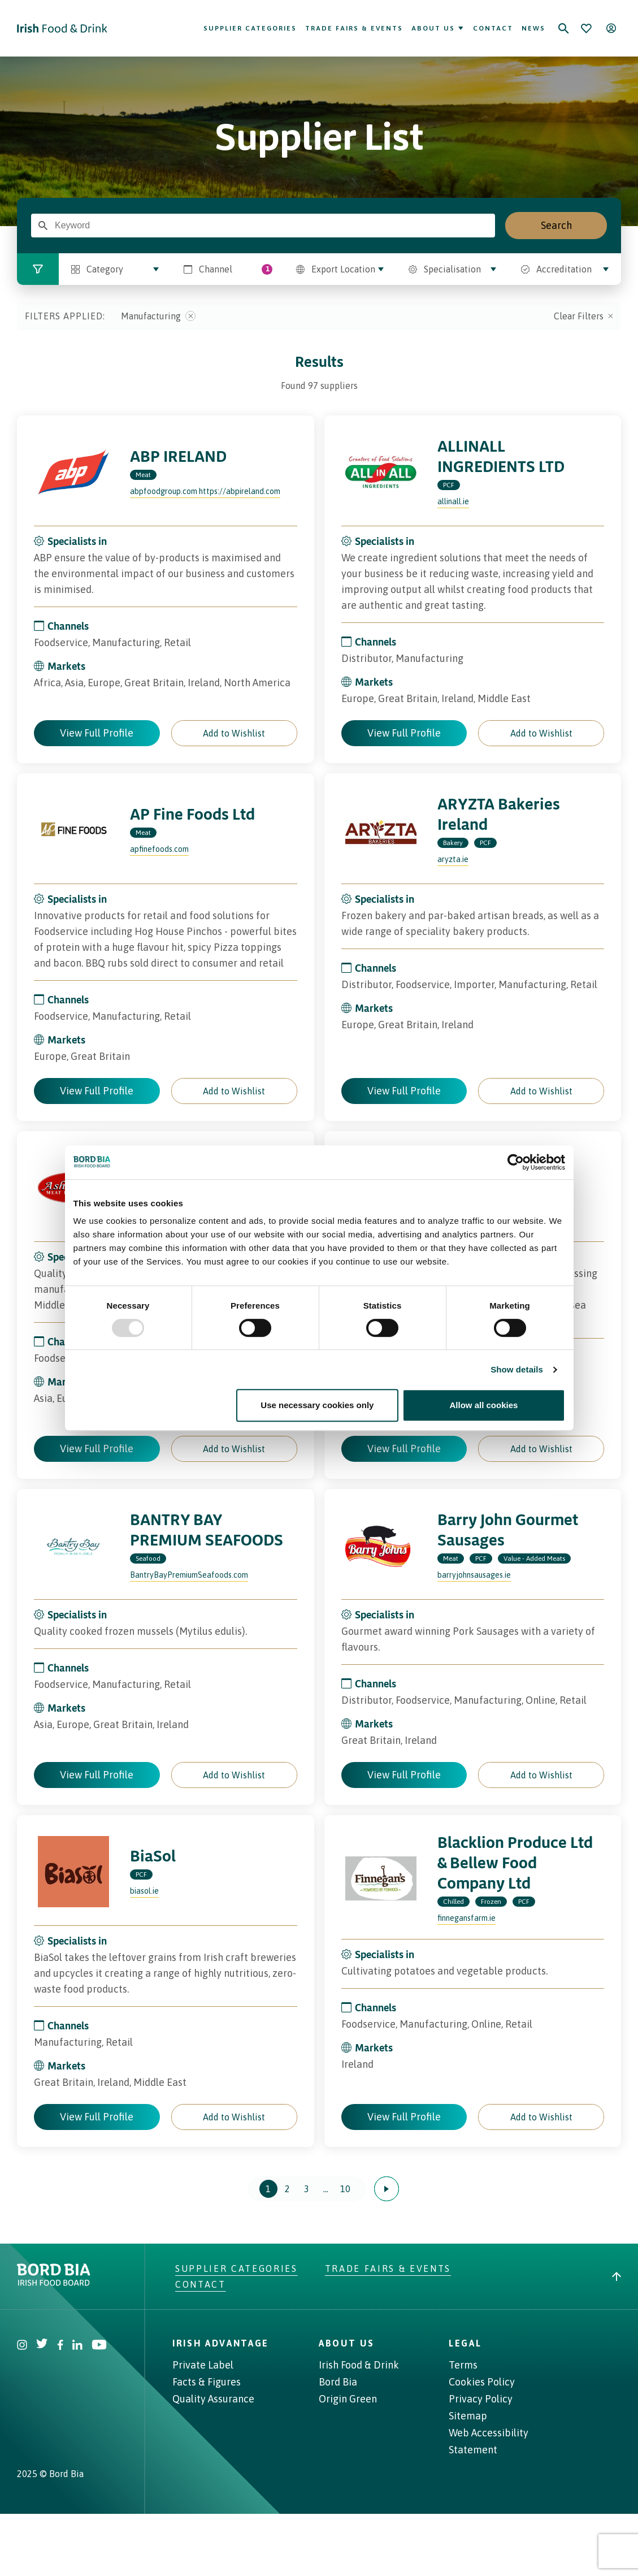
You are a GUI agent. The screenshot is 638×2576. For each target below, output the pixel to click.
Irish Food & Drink (359, 2365)
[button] (234, 733)
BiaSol (153, 1855)
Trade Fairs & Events (354, 28)
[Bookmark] (586, 28)
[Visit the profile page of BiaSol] (73, 1871)
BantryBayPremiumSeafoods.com (189, 1574)
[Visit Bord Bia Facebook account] (60, 2346)
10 (345, 2189)
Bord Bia (338, 2382)
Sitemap (468, 2416)
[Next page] (386, 2188)
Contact (493, 28)
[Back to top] (616, 2276)
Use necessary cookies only (317, 1405)
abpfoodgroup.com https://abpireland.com (205, 491)
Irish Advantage (220, 2343)
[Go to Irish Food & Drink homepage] (62, 28)
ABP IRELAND (178, 456)
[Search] (563, 28)
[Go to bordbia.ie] (96, 2274)
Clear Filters (583, 316)
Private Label (202, 2365)
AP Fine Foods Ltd (192, 813)
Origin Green (348, 2399)
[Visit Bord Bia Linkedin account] (77, 2346)
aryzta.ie (452, 859)
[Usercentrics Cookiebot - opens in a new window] (515, 1162)
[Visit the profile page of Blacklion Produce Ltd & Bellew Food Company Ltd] (380, 1878)
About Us (438, 28)
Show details (517, 1369)
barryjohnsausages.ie (474, 1574)
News (533, 28)
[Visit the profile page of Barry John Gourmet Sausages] (380, 1545)
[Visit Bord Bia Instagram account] (22, 2346)
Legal (465, 2343)
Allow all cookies (484, 1405)
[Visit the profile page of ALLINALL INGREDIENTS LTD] (380, 472)
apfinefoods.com (159, 849)
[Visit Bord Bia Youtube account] (99, 2346)
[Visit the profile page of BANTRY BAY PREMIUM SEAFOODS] (73, 1545)
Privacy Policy (481, 2399)
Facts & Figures (206, 2382)
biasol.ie (144, 1890)
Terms (463, 2365)
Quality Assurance (213, 2399)
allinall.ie (453, 501)
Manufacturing (158, 316)
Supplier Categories (250, 28)
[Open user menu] (611, 28)
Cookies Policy (482, 2382)
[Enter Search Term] (43, 225)
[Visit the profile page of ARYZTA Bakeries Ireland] (380, 829)
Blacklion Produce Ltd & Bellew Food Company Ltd (515, 1862)
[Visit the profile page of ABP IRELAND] (73, 472)
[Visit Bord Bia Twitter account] (42, 2346)
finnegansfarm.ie (466, 1918)
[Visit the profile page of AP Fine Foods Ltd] (73, 829)
